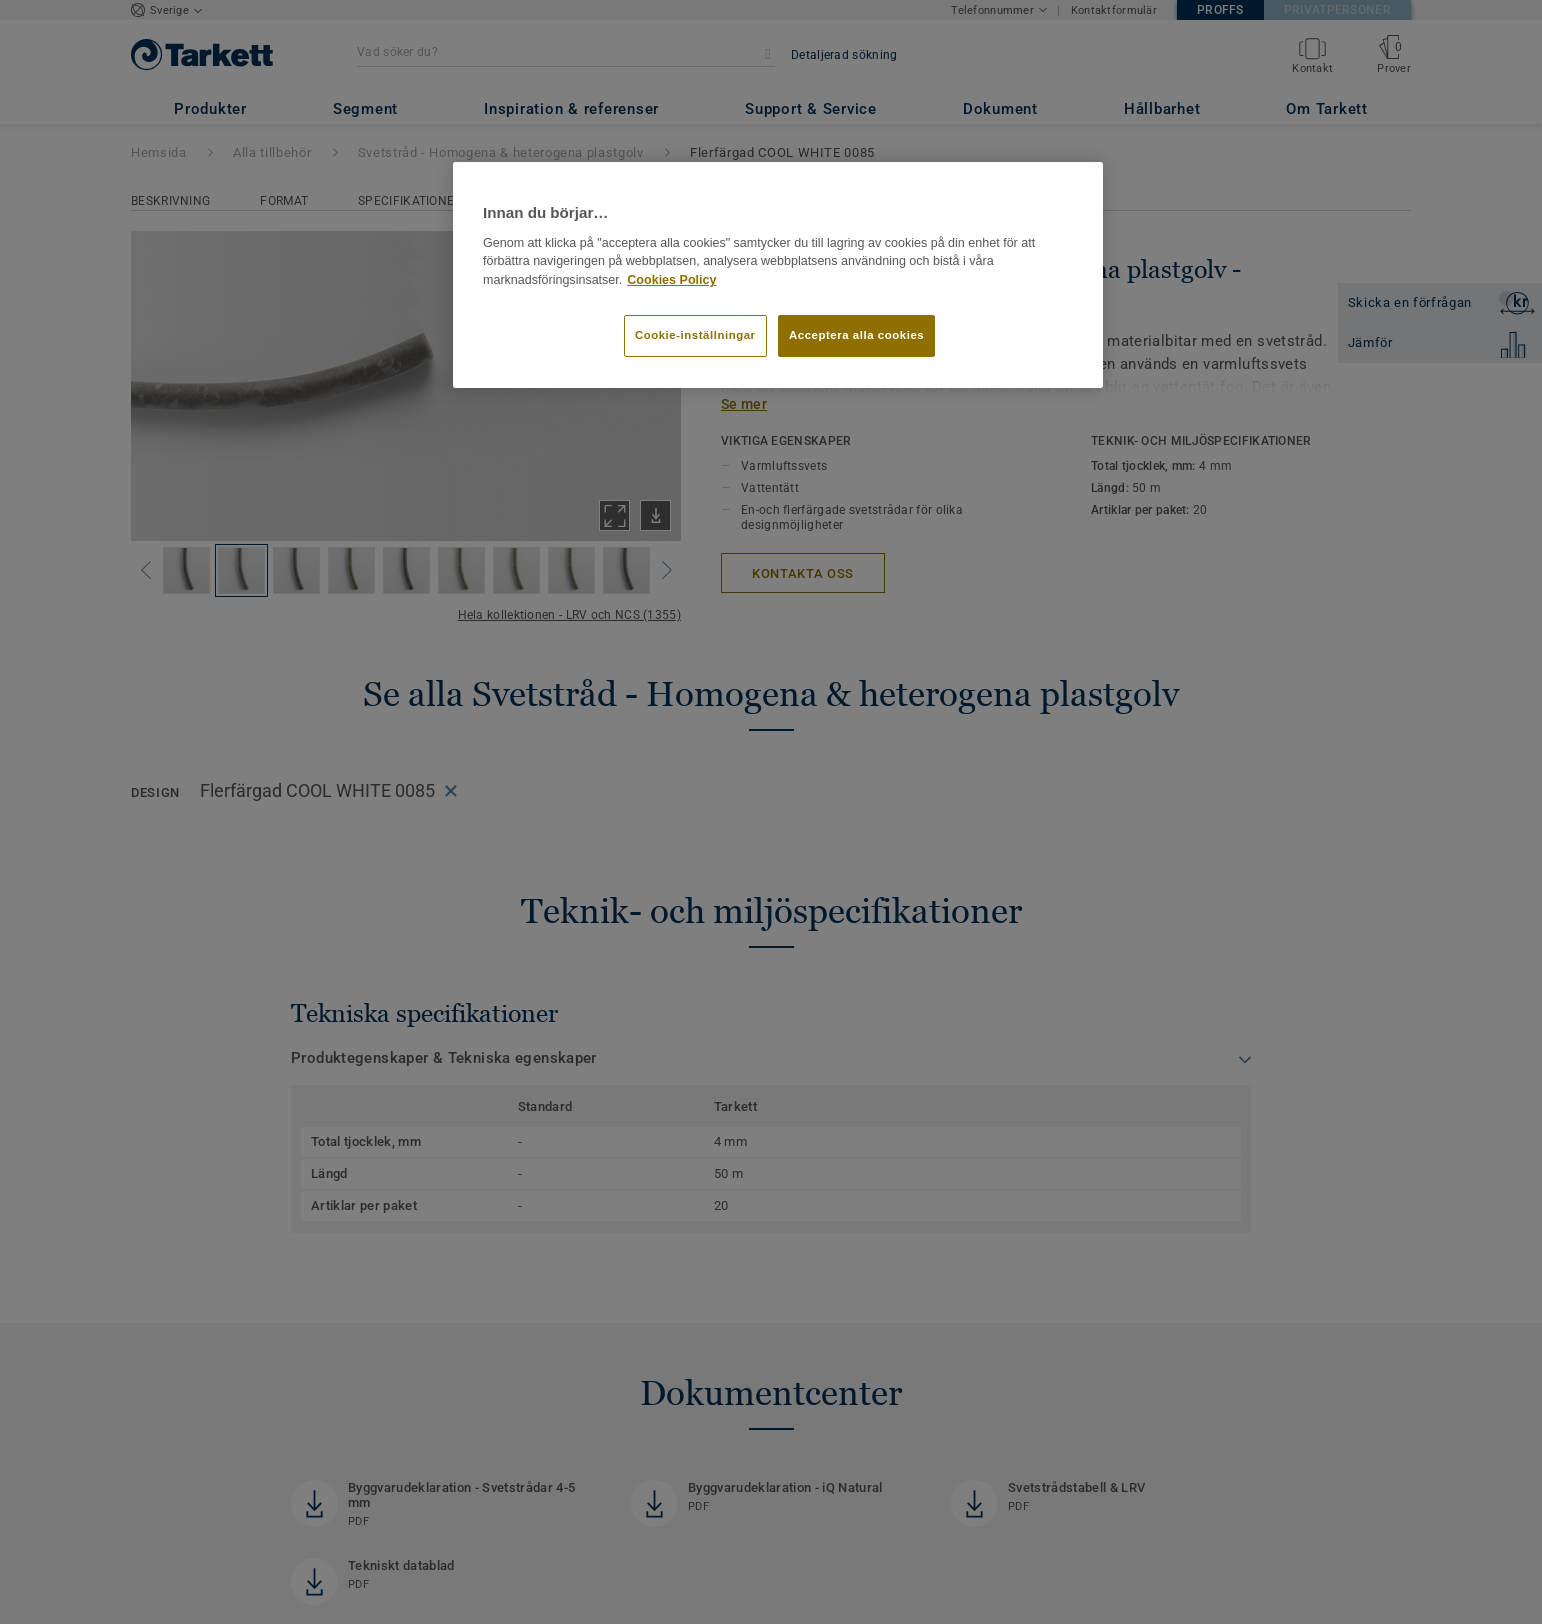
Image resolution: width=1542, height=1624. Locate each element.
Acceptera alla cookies (856, 335)
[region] (778, 275)
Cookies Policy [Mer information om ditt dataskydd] (671, 280)
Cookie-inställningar (695, 335)
